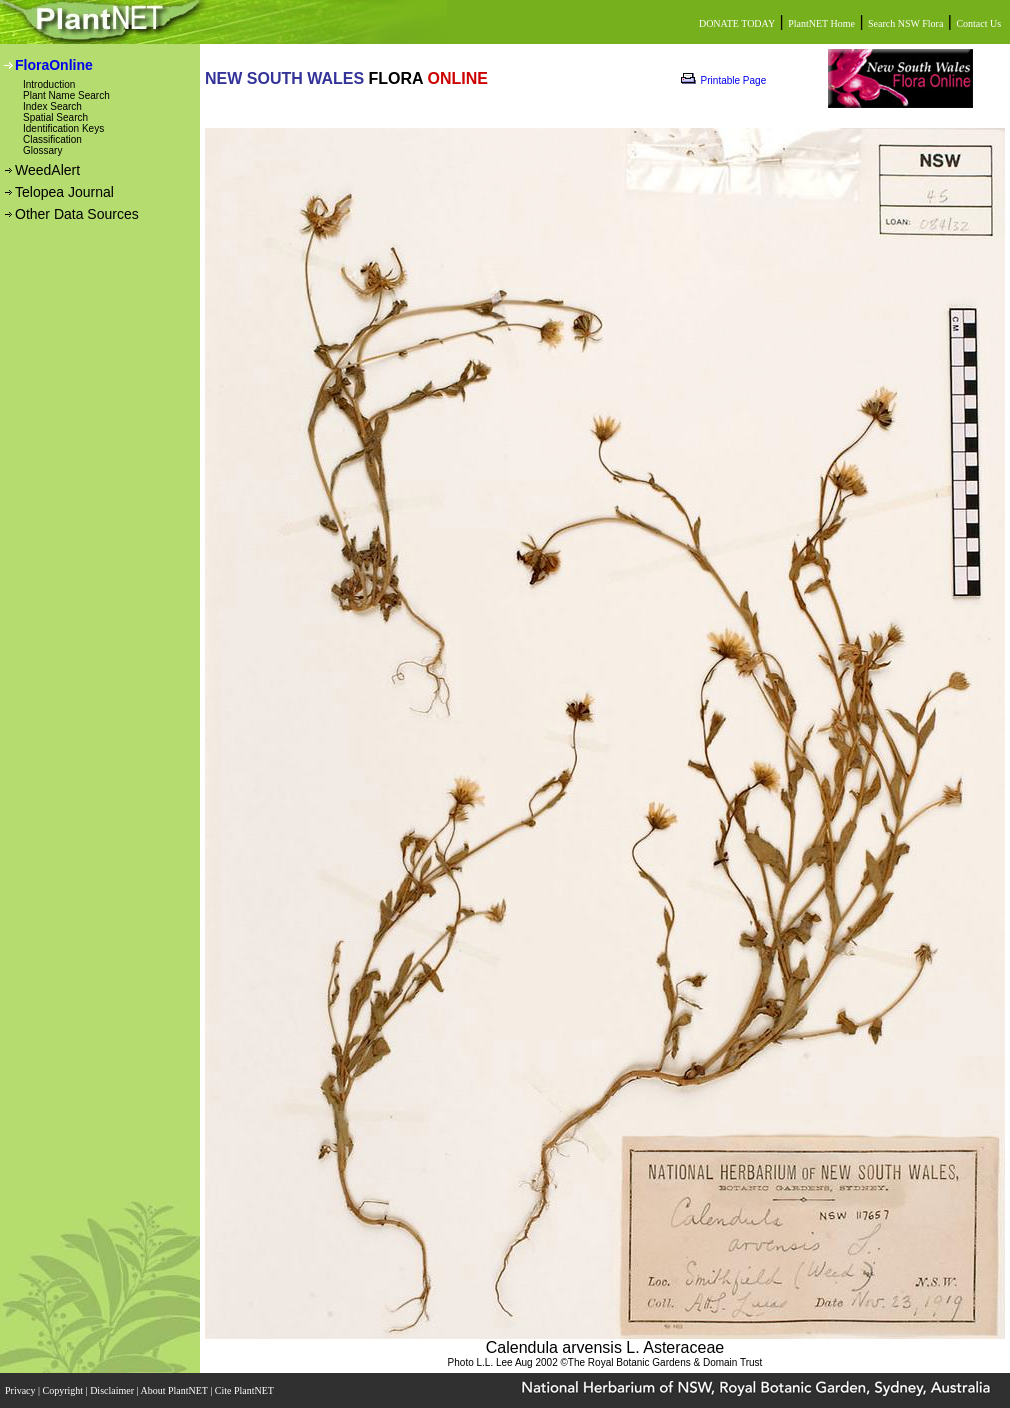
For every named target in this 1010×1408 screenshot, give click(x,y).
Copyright (64, 1390)
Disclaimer (113, 1390)
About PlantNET (175, 1390)
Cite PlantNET (245, 1390)
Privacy (21, 1390)
